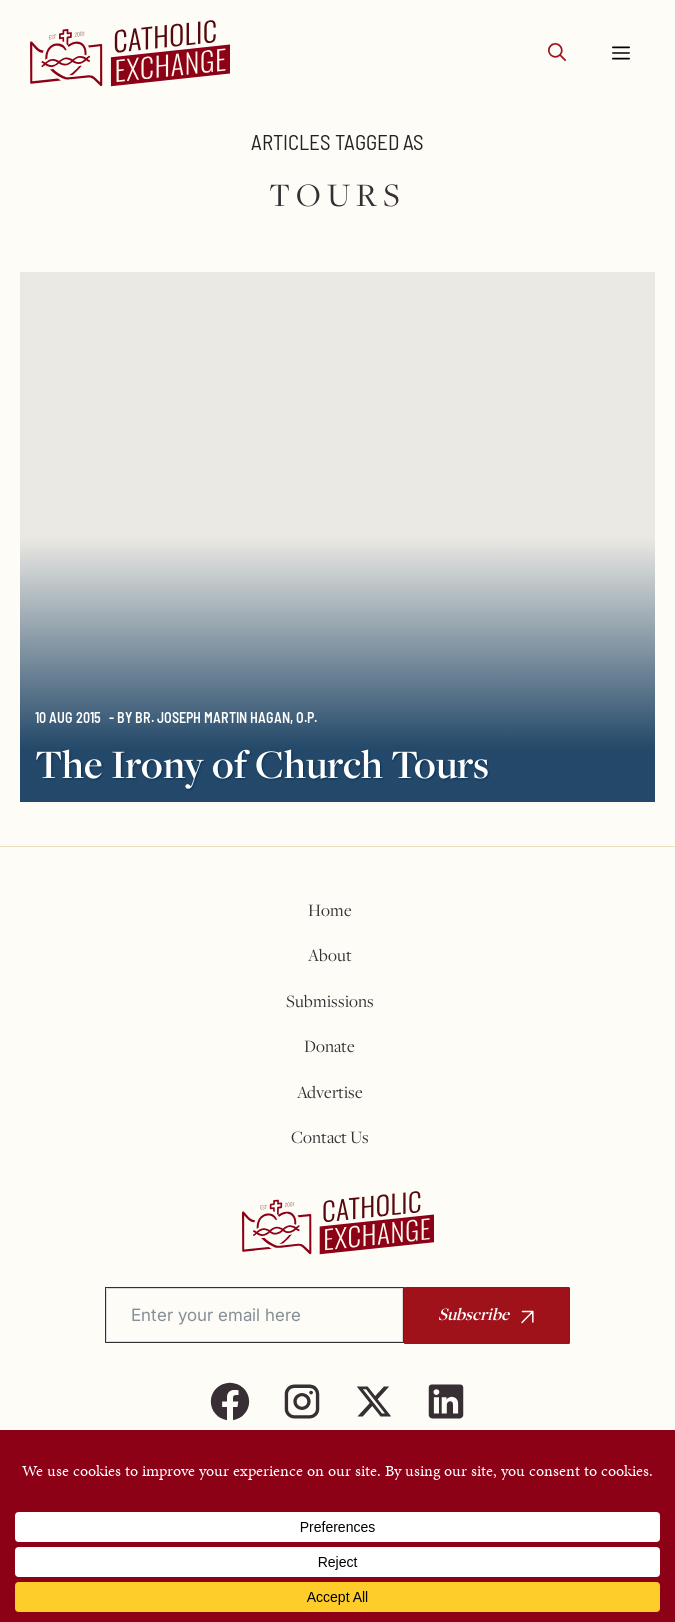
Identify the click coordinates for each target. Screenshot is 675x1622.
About (330, 955)
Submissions (330, 1001)
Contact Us (330, 1137)
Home (330, 910)
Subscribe (473, 1313)
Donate (329, 1046)
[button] (557, 53)
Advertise (330, 1092)
